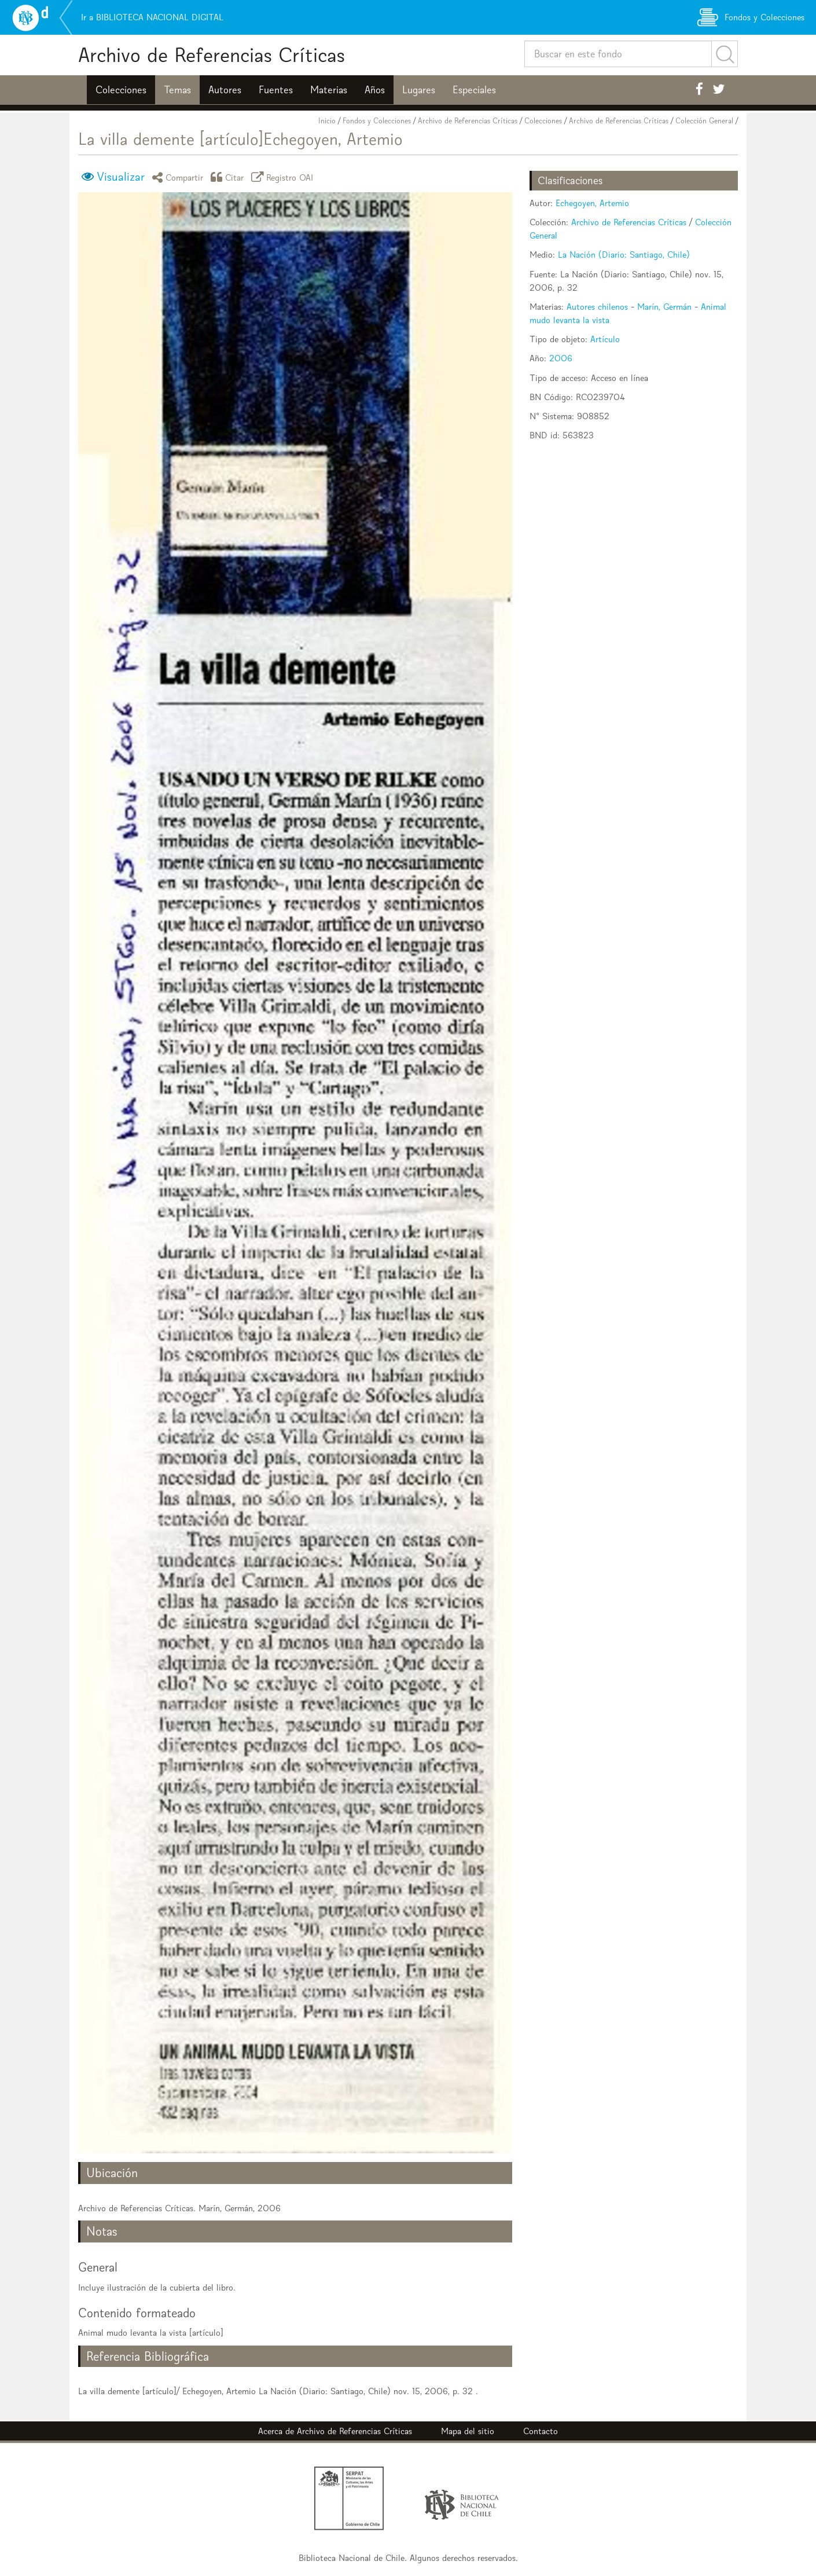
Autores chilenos (597, 306)
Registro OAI (284, 177)
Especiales (474, 89)
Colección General (704, 121)
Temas (177, 89)
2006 (560, 358)
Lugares (418, 89)
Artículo (605, 339)
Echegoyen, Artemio (592, 202)
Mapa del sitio (467, 2430)
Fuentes (276, 89)
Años (375, 89)
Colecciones (120, 89)
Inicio (327, 121)
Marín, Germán (664, 306)
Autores (224, 89)
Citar (229, 177)
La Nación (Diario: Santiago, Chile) (624, 254)
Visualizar (121, 176)
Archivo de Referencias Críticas (211, 55)
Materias (328, 89)
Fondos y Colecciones (377, 121)
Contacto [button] (540, 2430)
